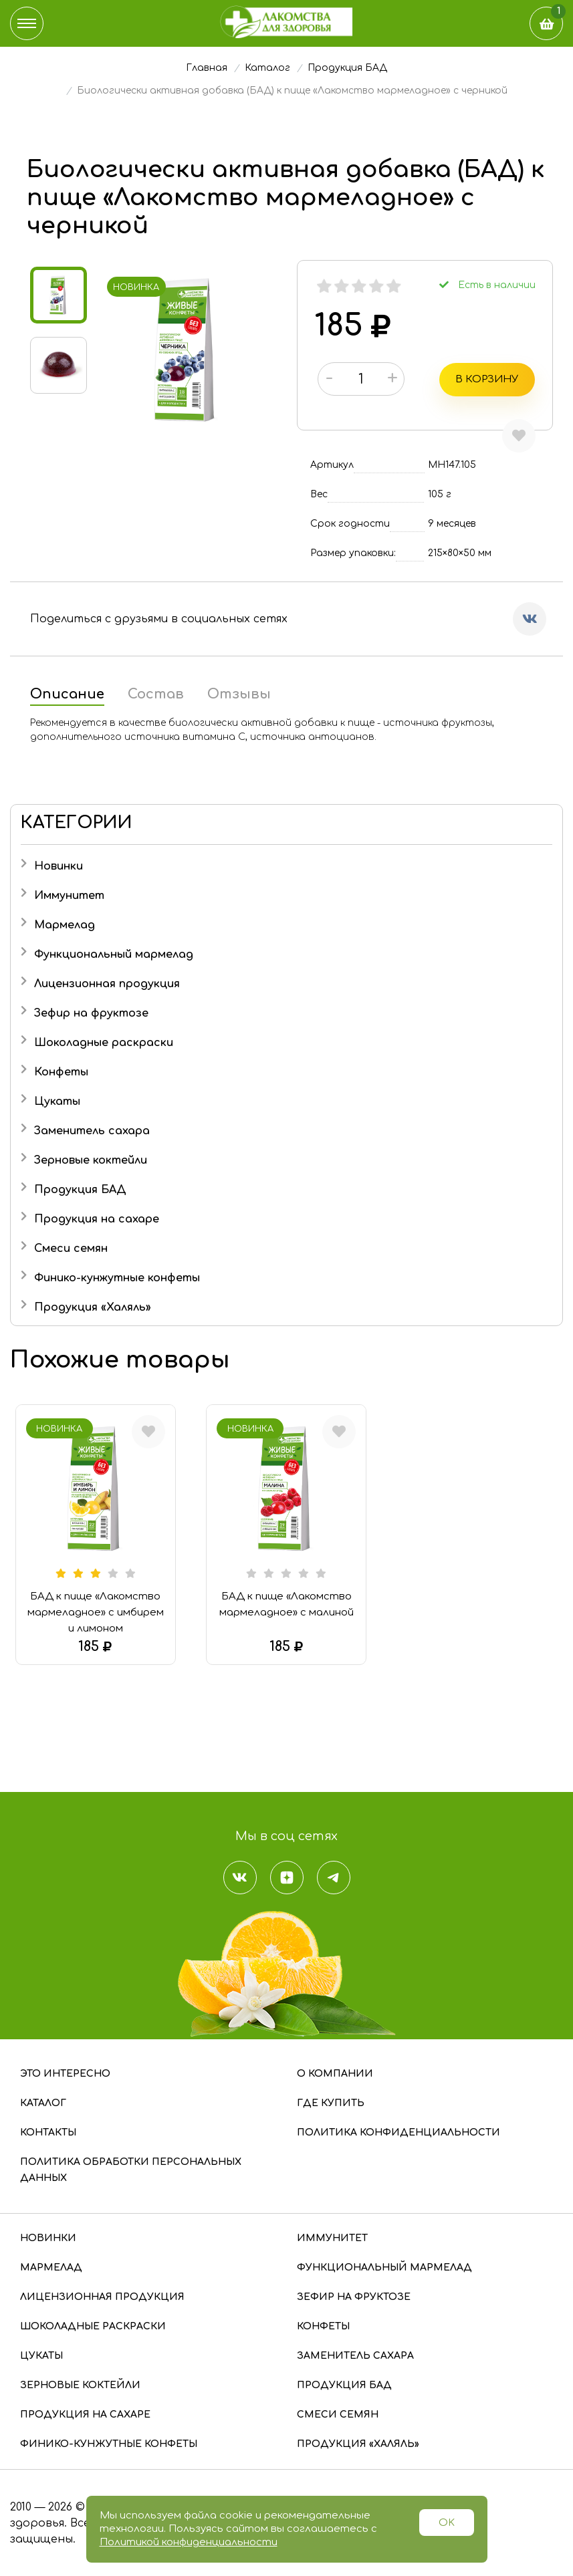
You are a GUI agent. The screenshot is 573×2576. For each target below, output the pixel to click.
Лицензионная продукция (107, 983)
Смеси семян (71, 1248)
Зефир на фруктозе (91, 1013)
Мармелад (64, 924)
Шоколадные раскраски (103, 1042)
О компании (335, 2073)
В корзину (490, 378)
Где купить (330, 2102)
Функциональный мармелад (113, 954)
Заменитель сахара (92, 1130)
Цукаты (57, 1101)
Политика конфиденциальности (398, 2132)
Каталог (43, 2102)
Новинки (58, 866)
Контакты (48, 2132)
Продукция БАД (80, 1189)
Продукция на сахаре (96, 1218)
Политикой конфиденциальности (188, 2542)
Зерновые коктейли (90, 1160)
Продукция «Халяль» (92, 1307)
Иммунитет (69, 895)
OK (447, 2523)
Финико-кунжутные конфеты (117, 1277)
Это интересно (65, 2073)
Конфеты (61, 1071)
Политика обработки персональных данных (130, 2169)
